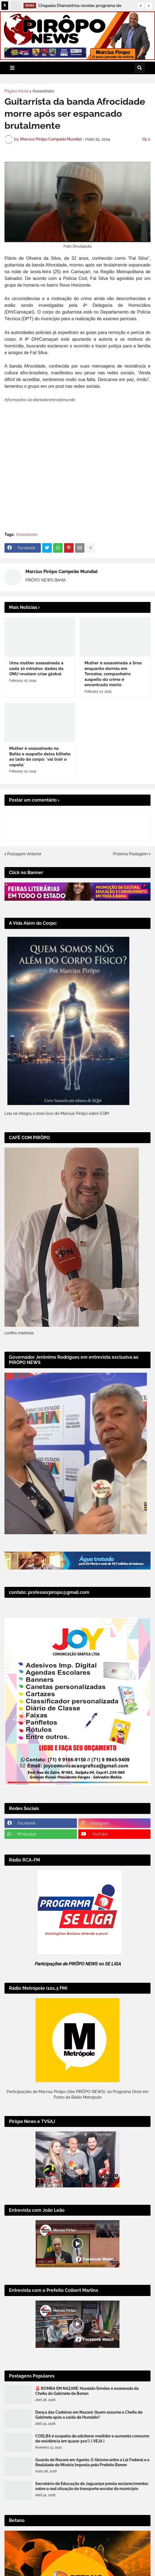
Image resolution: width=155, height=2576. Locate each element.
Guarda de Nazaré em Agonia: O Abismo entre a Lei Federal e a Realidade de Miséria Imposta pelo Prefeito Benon (92, 2529)
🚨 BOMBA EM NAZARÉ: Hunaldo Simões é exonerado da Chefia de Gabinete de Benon (87, 2457)
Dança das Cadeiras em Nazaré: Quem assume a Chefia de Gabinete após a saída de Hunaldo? (88, 2481)
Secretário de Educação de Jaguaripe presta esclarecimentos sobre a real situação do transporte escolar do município (91, 2553)
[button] (140, 6)
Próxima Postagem (130, 920)
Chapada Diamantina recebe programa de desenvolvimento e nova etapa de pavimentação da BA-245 (79, 6)
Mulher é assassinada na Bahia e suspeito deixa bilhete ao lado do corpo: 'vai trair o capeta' (40, 823)
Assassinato (43, 91)
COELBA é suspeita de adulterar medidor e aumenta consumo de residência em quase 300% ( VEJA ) (92, 2505)
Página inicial (16, 91)
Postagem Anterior (24, 920)
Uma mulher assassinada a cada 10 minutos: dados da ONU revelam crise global (36, 735)
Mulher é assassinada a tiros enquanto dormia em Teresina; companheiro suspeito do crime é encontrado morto (113, 740)
